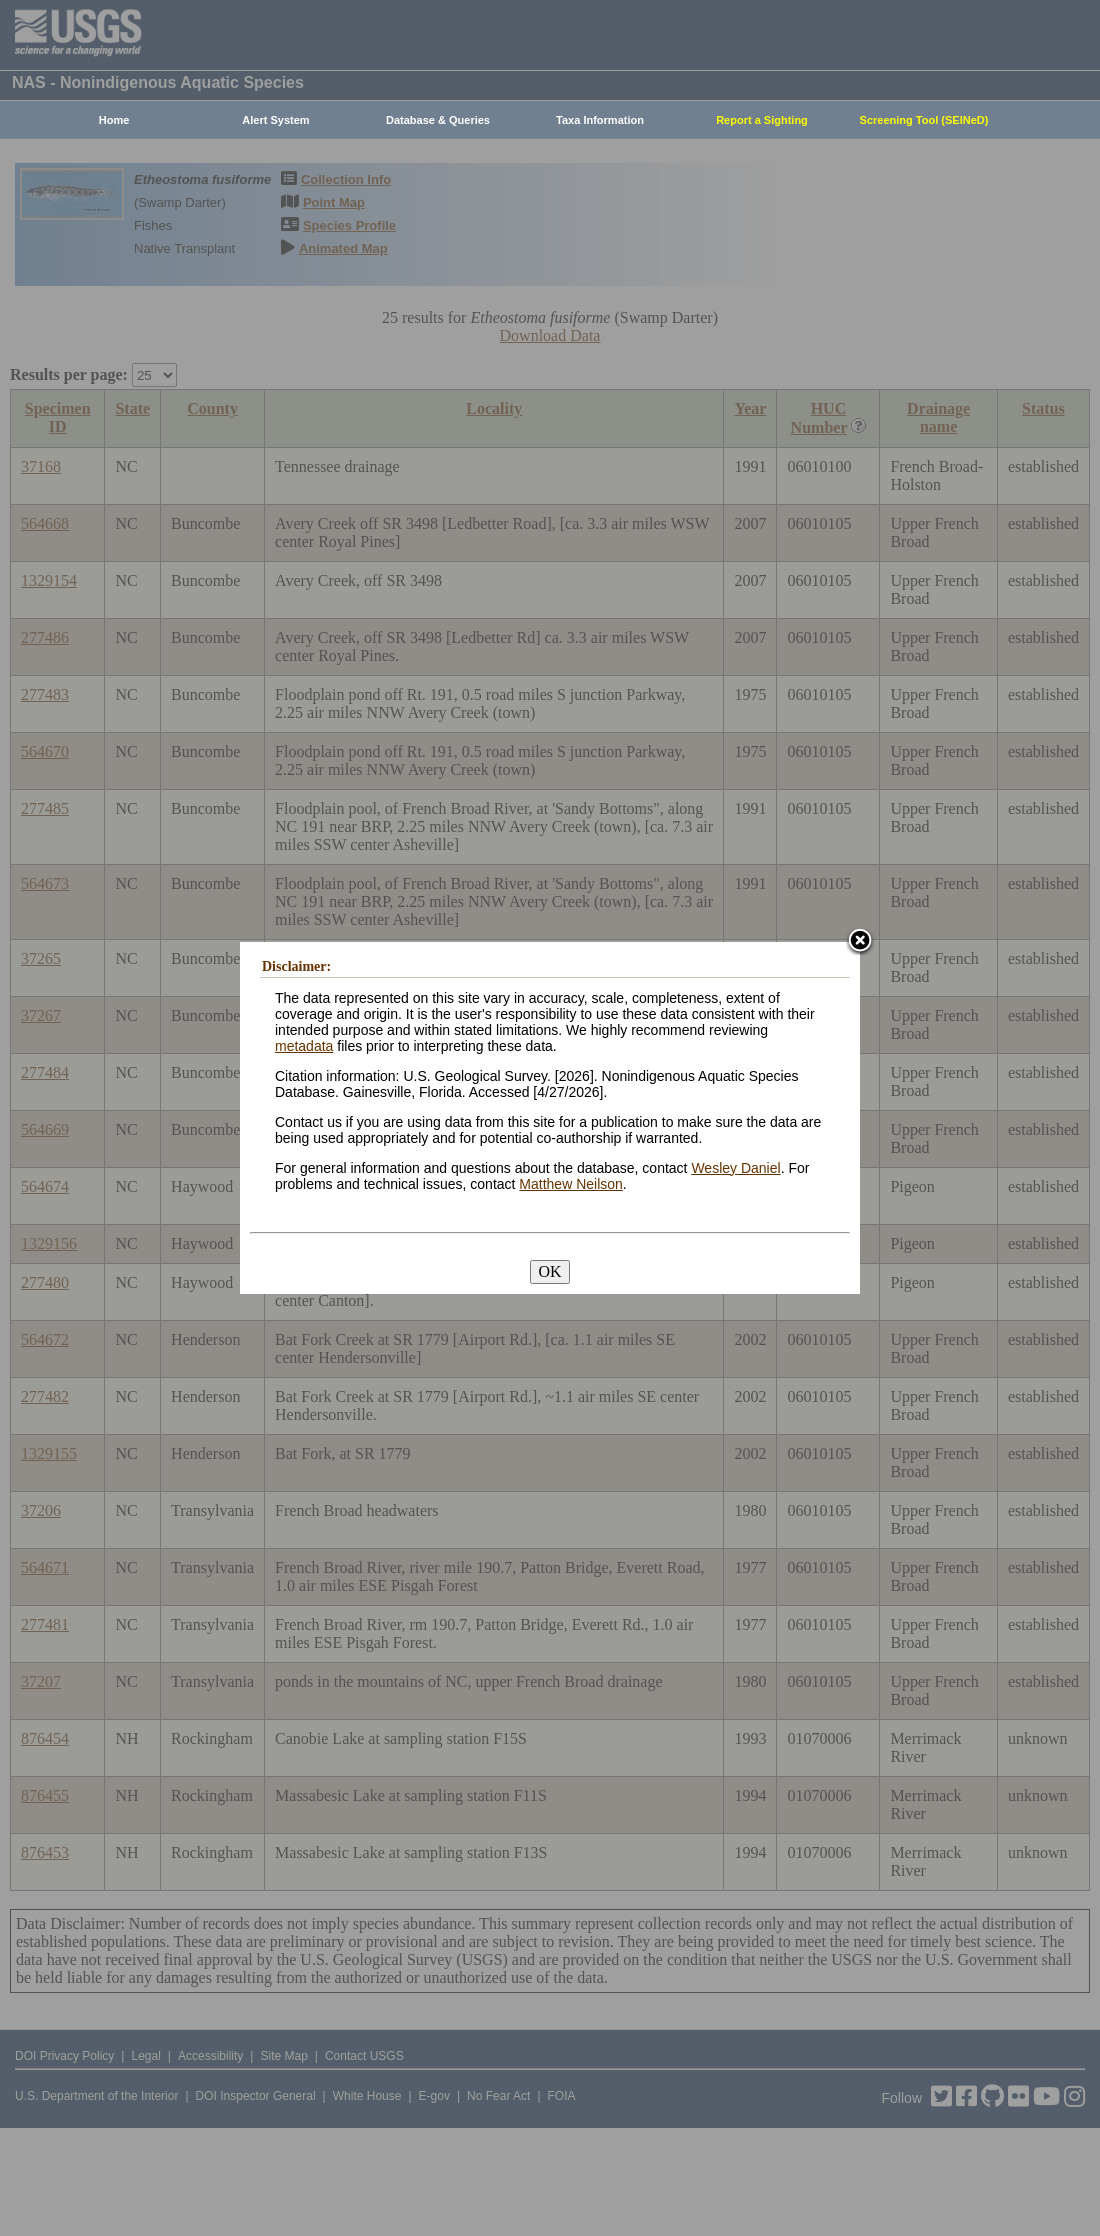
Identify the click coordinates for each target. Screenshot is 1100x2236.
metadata (304, 1046)
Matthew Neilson (571, 1184)
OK (549, 1271)
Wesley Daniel (735, 1168)
